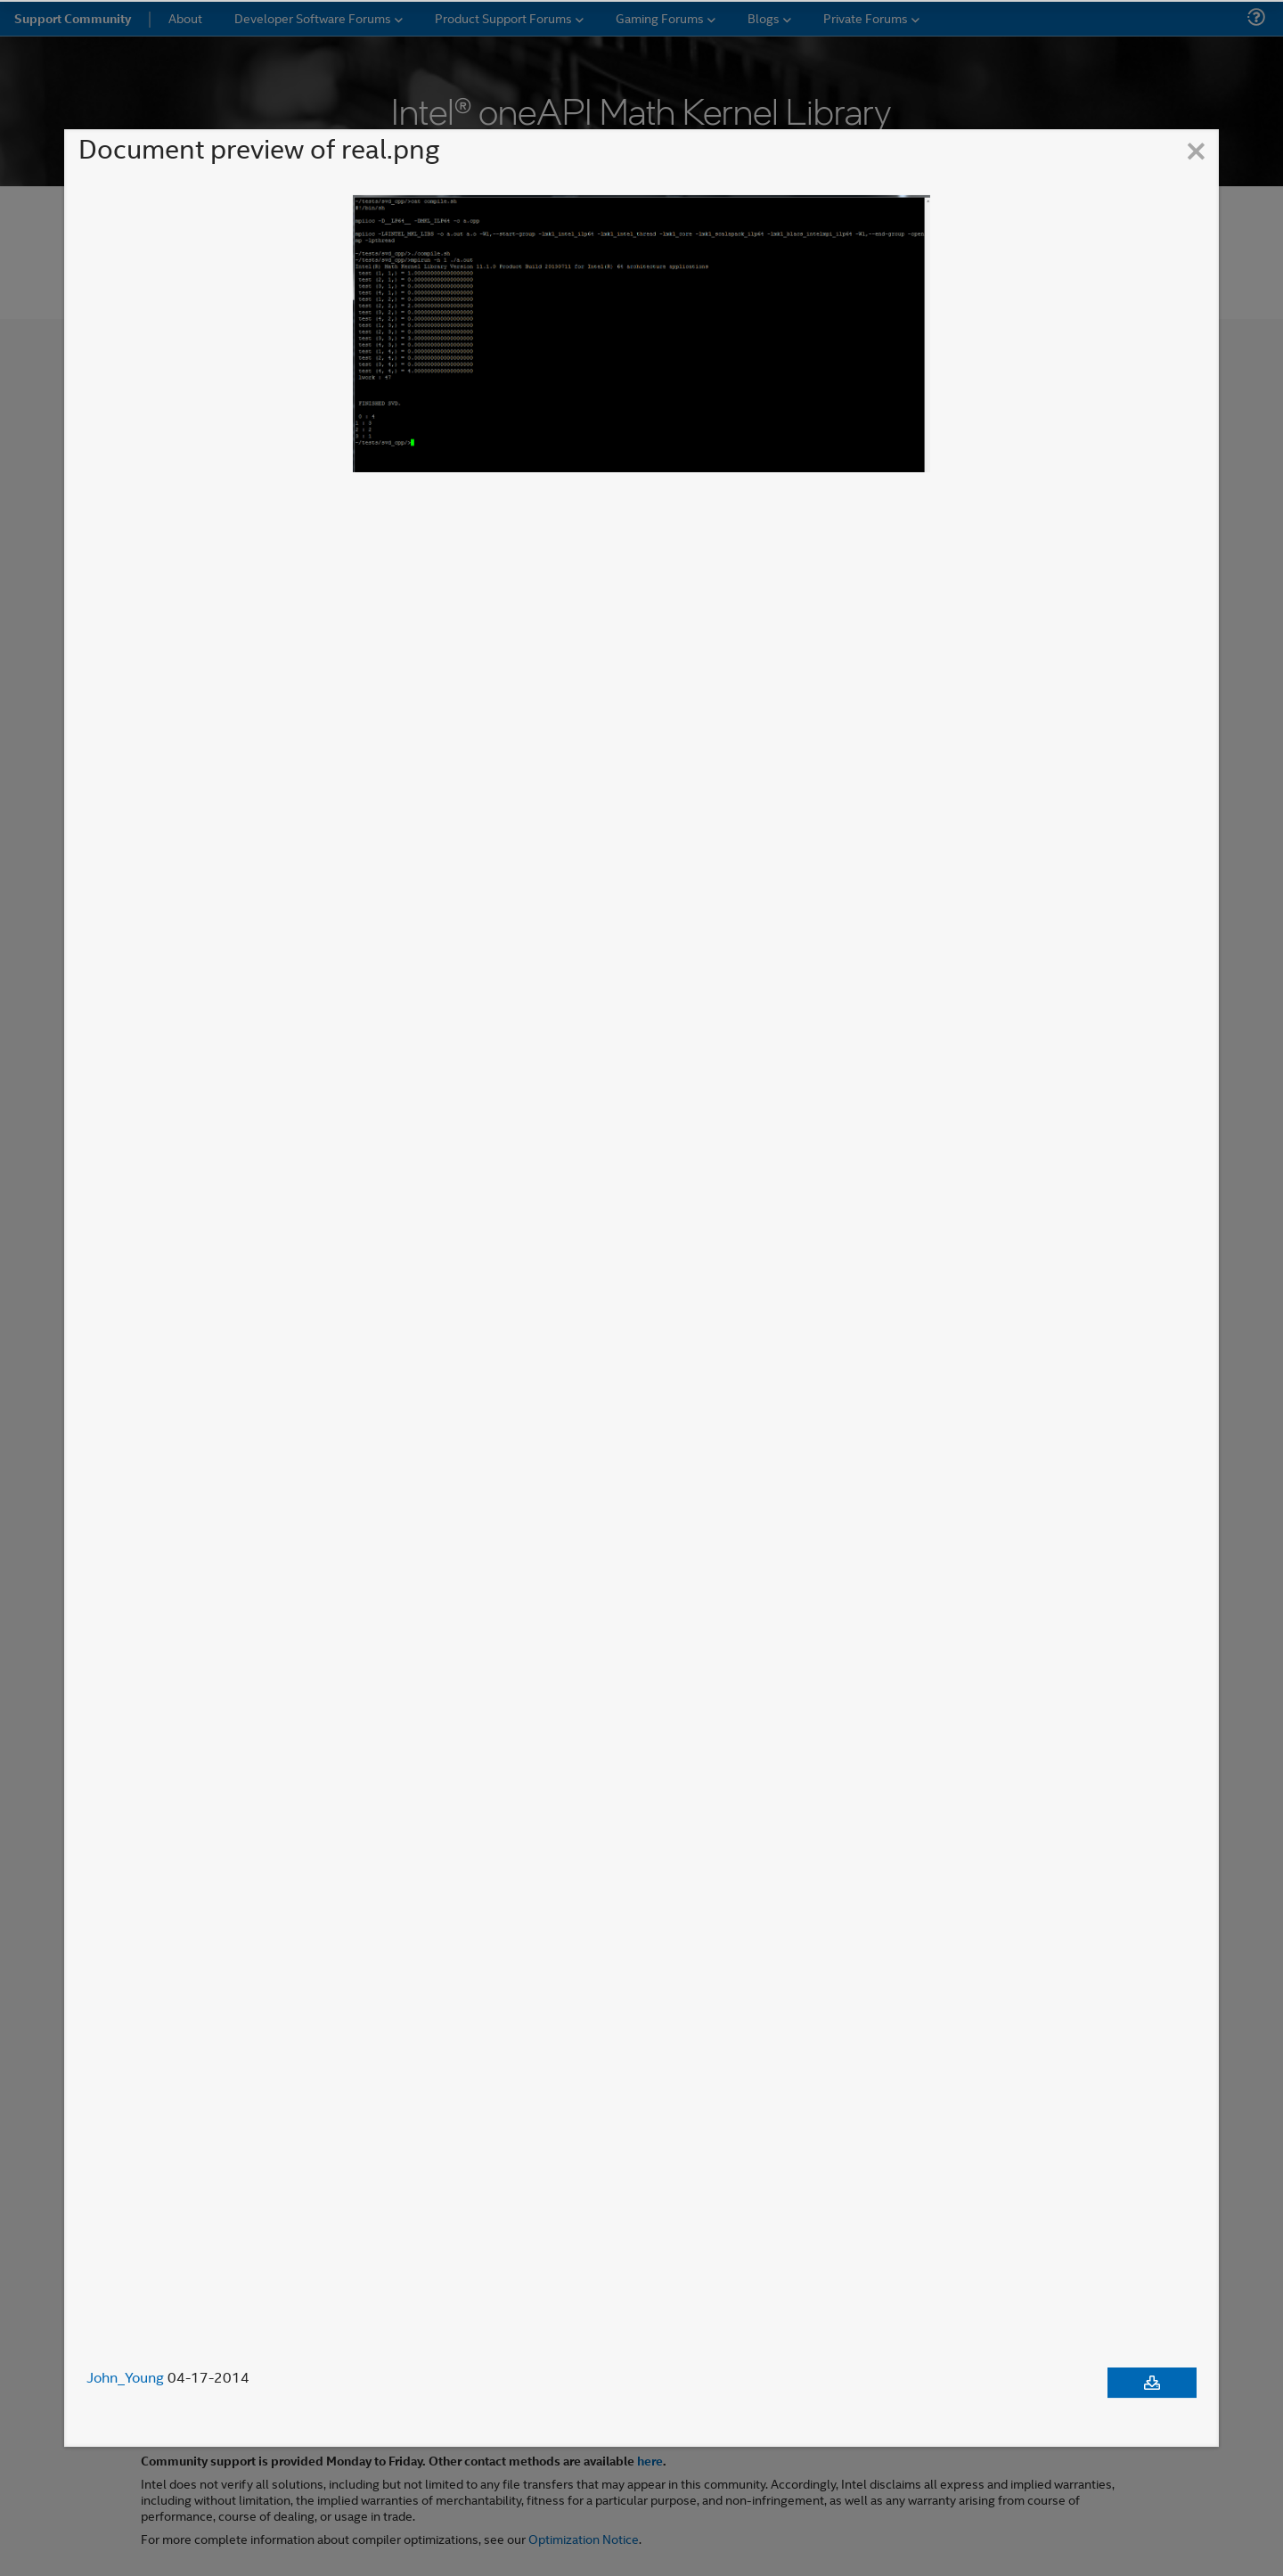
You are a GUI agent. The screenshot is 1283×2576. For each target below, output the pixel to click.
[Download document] (1152, 2382)
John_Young (125, 2377)
